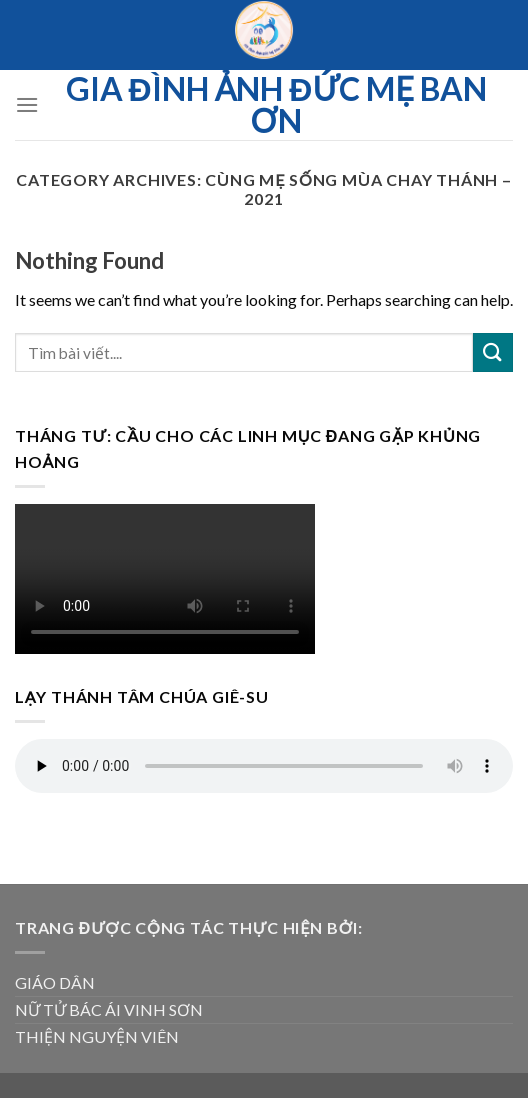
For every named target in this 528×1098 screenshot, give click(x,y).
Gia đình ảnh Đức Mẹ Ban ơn (276, 105)
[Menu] (27, 104)
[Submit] (493, 352)
